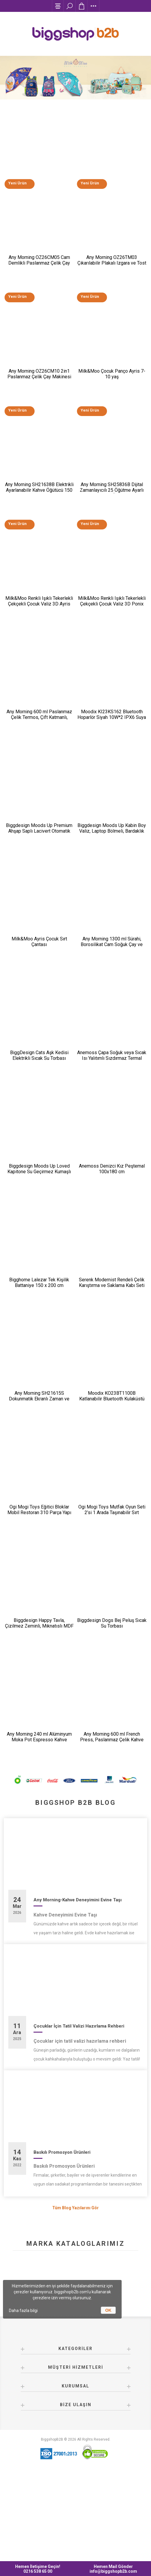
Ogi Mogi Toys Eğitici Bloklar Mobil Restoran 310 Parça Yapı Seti (39, 1582)
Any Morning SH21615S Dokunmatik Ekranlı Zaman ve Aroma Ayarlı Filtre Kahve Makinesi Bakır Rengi (39, 1466)
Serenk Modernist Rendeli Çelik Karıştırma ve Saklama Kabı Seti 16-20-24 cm (112, 1344)
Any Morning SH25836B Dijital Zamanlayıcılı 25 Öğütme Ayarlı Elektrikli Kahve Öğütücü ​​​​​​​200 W (112, 510)
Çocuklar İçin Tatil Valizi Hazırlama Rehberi (79, 2112)
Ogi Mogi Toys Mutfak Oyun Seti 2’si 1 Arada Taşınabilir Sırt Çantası (112, 1582)
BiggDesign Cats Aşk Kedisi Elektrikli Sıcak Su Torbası (39, 1103)
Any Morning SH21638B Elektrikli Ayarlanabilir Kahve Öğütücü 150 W (39, 510)
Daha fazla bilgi (23, 2310)
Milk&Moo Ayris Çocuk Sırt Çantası (39, 984)
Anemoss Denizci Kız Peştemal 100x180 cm (112, 1222)
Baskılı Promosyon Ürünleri (62, 2238)
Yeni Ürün (17, 192)
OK (108, 2310)
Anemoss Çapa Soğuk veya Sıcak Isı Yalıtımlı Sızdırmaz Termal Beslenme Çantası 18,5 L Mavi (112, 1106)
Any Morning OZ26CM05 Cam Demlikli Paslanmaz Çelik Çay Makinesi (39, 272)
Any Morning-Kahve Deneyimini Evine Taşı (78, 1986)
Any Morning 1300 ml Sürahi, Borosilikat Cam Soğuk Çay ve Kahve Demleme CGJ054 (112, 987)
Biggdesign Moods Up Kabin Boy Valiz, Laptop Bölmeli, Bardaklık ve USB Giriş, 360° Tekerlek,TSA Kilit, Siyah (112, 871)
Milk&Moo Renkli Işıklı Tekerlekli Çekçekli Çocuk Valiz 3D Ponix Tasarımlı (112, 630)
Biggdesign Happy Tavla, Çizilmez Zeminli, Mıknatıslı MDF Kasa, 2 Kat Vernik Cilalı (39, 1701)
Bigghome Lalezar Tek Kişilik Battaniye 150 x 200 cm (39, 1341)
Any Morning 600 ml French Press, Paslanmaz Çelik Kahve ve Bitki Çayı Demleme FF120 (112, 1820)
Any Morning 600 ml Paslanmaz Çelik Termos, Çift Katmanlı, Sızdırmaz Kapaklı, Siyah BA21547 (39, 752)
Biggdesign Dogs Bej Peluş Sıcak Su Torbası (112, 1698)
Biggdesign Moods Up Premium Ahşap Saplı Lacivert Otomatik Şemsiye (39, 868)
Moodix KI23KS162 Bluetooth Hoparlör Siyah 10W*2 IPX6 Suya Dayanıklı (112, 749)
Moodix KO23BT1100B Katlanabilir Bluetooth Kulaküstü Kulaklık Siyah (112, 1463)
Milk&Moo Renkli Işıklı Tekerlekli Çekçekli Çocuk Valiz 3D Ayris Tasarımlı (39, 630)
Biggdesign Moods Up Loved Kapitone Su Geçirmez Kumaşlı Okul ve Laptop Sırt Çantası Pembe (39, 1228)
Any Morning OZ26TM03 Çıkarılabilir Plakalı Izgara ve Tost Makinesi (112, 272)
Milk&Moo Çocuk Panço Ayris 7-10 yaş (112, 389)
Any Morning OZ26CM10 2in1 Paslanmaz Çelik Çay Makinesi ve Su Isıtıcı (39, 391)
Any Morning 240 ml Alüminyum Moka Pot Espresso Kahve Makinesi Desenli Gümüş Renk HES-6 (39, 1823)
